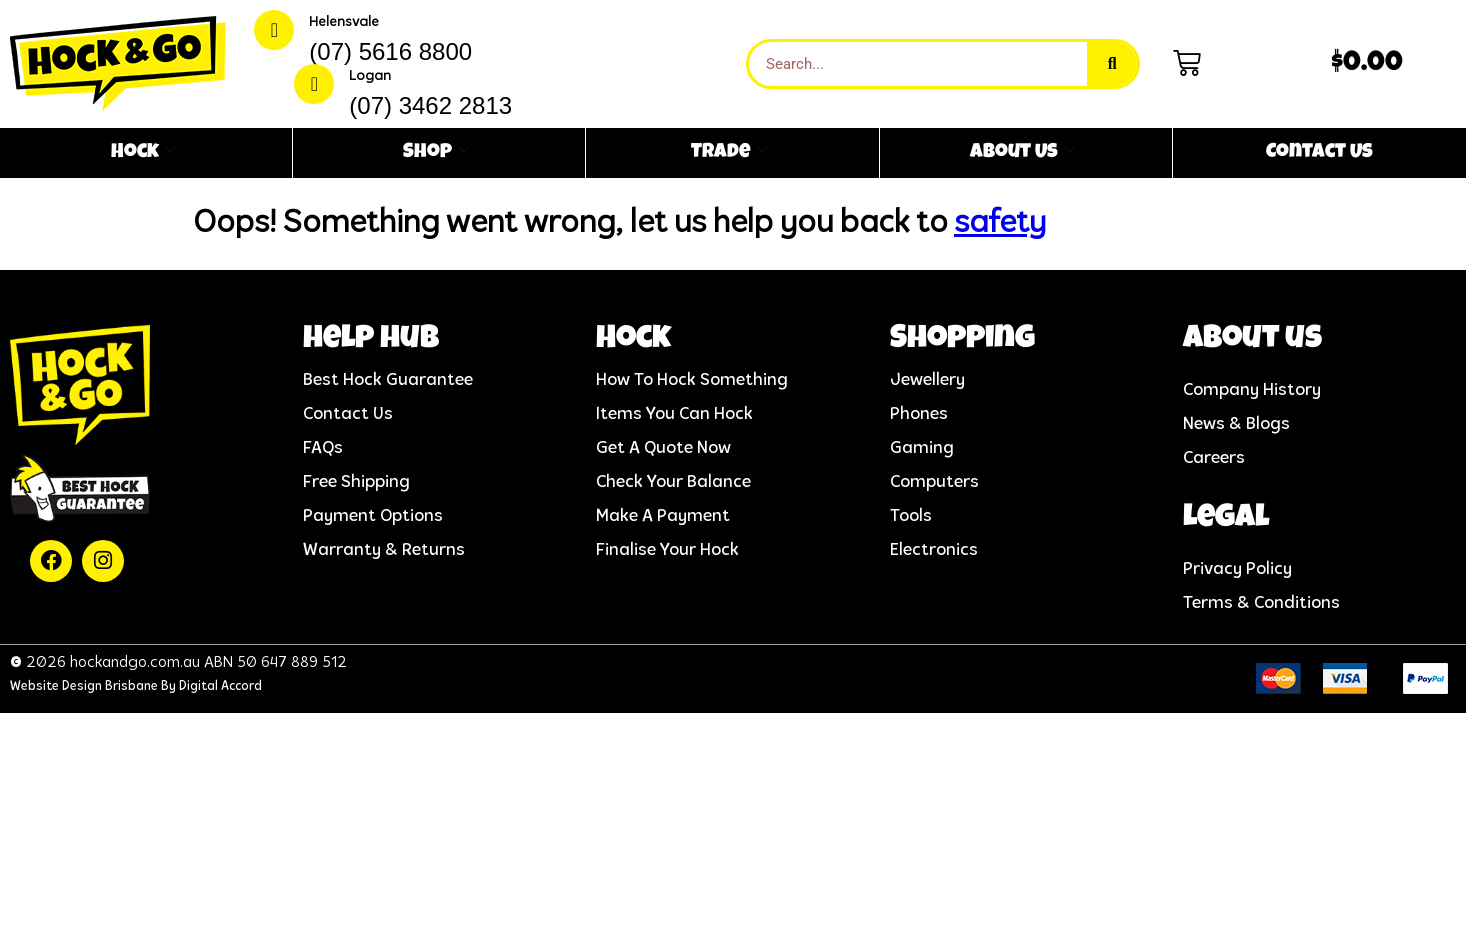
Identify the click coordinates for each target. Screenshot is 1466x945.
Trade (729, 153)
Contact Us (1319, 153)
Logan (370, 76)
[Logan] (314, 84)
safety (1000, 224)
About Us (1022, 153)
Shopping (962, 340)
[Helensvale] (274, 30)
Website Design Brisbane (84, 686)
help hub (371, 340)
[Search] (1112, 64)
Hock (143, 153)
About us (1252, 340)
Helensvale (344, 22)
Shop (436, 153)
